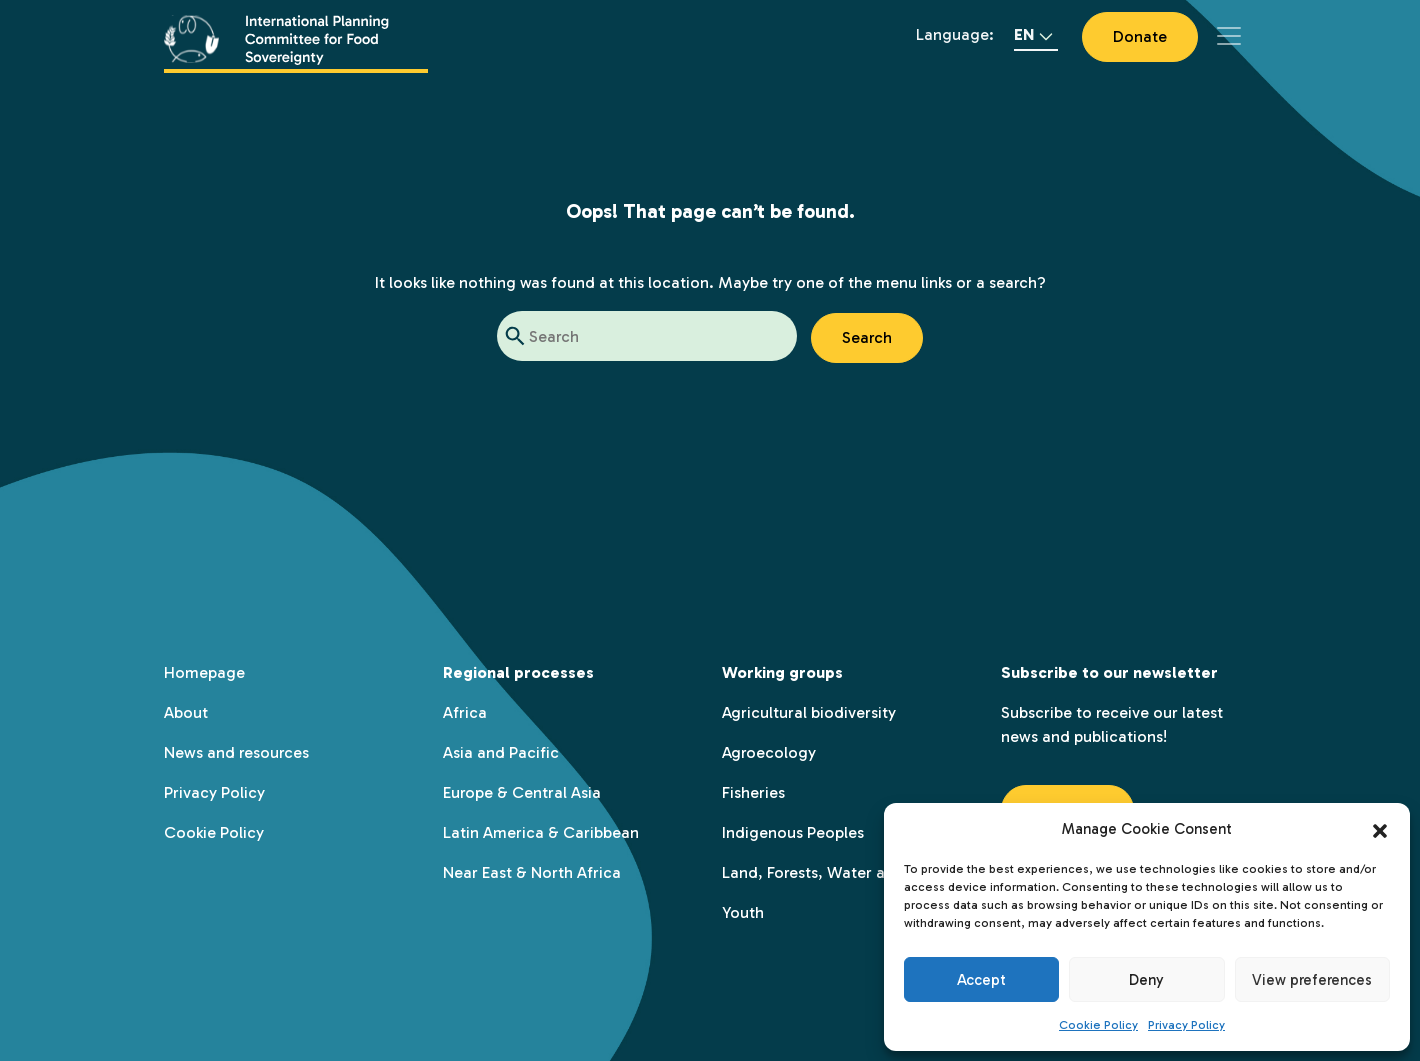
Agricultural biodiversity (809, 712)
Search (867, 337)
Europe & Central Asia (522, 792)
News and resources (236, 752)
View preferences (1312, 980)
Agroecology (769, 752)
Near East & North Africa (532, 872)
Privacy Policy (1186, 1025)
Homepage (204, 672)
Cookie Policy (1098, 1025)
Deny (1146, 980)
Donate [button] (1140, 36)
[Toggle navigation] (1229, 36)
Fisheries (753, 792)
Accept (981, 980)
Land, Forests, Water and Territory (847, 872)
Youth (743, 912)
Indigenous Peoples (793, 832)
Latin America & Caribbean (541, 832)
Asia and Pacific (501, 752)
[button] (1380, 829)
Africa (465, 712)
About (186, 712)
